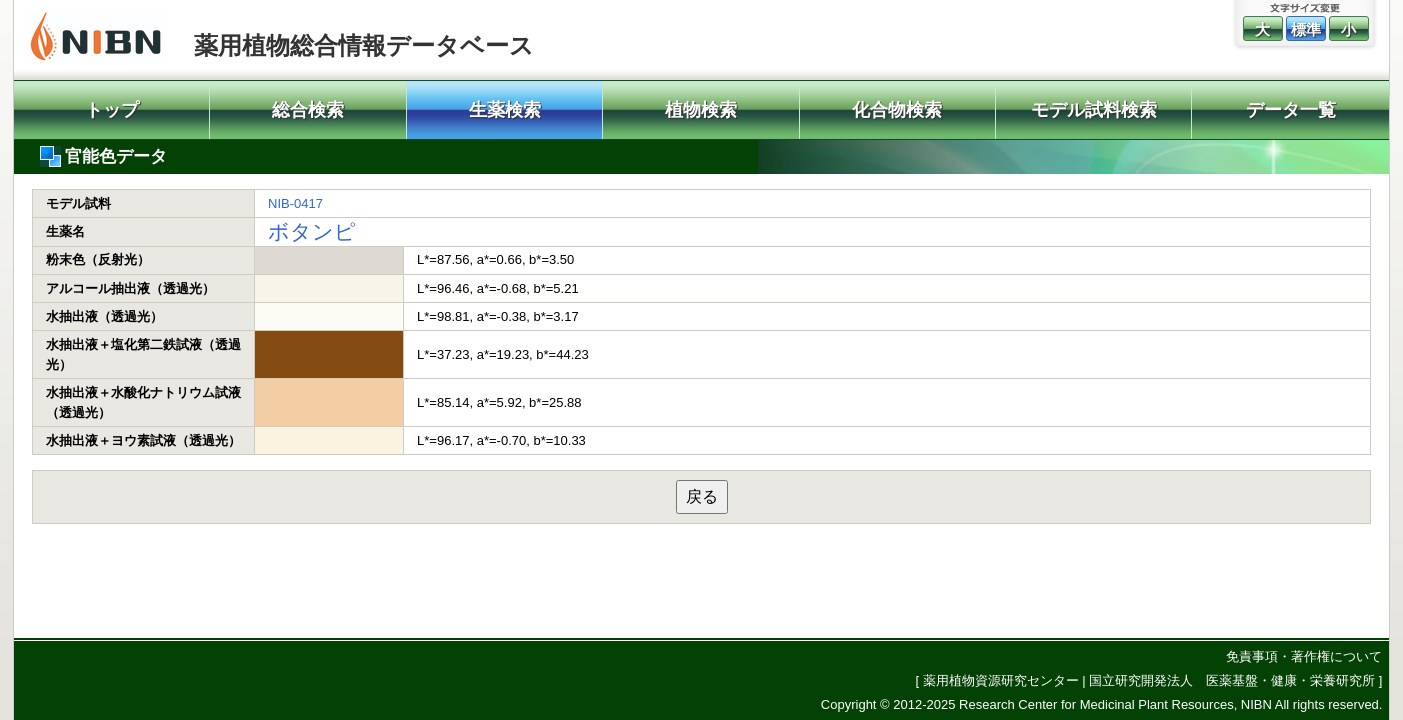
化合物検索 (897, 110)
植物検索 (701, 110)
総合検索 (308, 110)
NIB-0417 (295, 203)
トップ (112, 110)
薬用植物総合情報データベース (364, 45)
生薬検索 (505, 110)
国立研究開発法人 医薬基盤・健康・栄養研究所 (1232, 680)
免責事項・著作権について (1304, 656)
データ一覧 (1291, 110)
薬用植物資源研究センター (1001, 680)
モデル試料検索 (1094, 110)
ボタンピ (312, 231)
